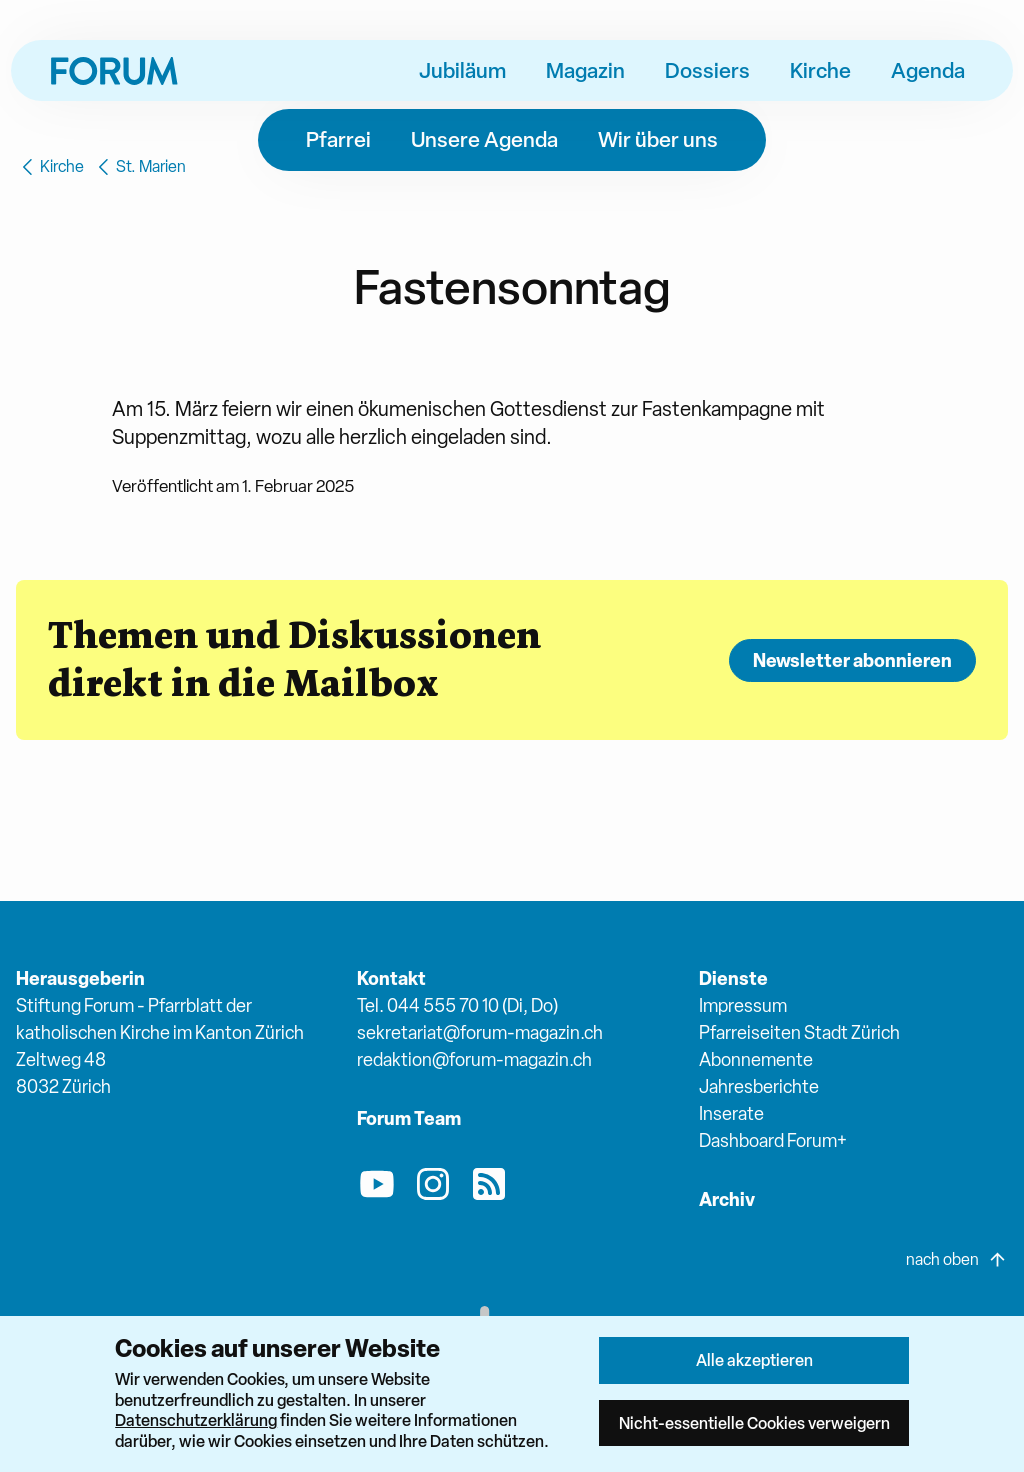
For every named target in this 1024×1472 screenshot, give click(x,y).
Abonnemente (756, 1059)
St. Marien (139, 167)
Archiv (727, 1199)
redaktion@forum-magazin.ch (474, 1059)
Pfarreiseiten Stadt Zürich (799, 1032)
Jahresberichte (759, 1086)
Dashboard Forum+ (773, 1140)
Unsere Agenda (484, 139)
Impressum (743, 1005)
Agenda (928, 70)
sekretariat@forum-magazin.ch (480, 1032)
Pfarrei (338, 139)
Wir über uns (658, 139)
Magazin (585, 70)
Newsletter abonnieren (852, 660)
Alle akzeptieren (754, 1360)
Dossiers (707, 70)
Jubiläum (462, 70)
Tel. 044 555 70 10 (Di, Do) (457, 1005)
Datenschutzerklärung (196, 1420)
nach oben (957, 1260)
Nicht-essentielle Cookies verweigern (754, 1423)
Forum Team (409, 1118)
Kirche (820, 70)
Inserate (731, 1113)
